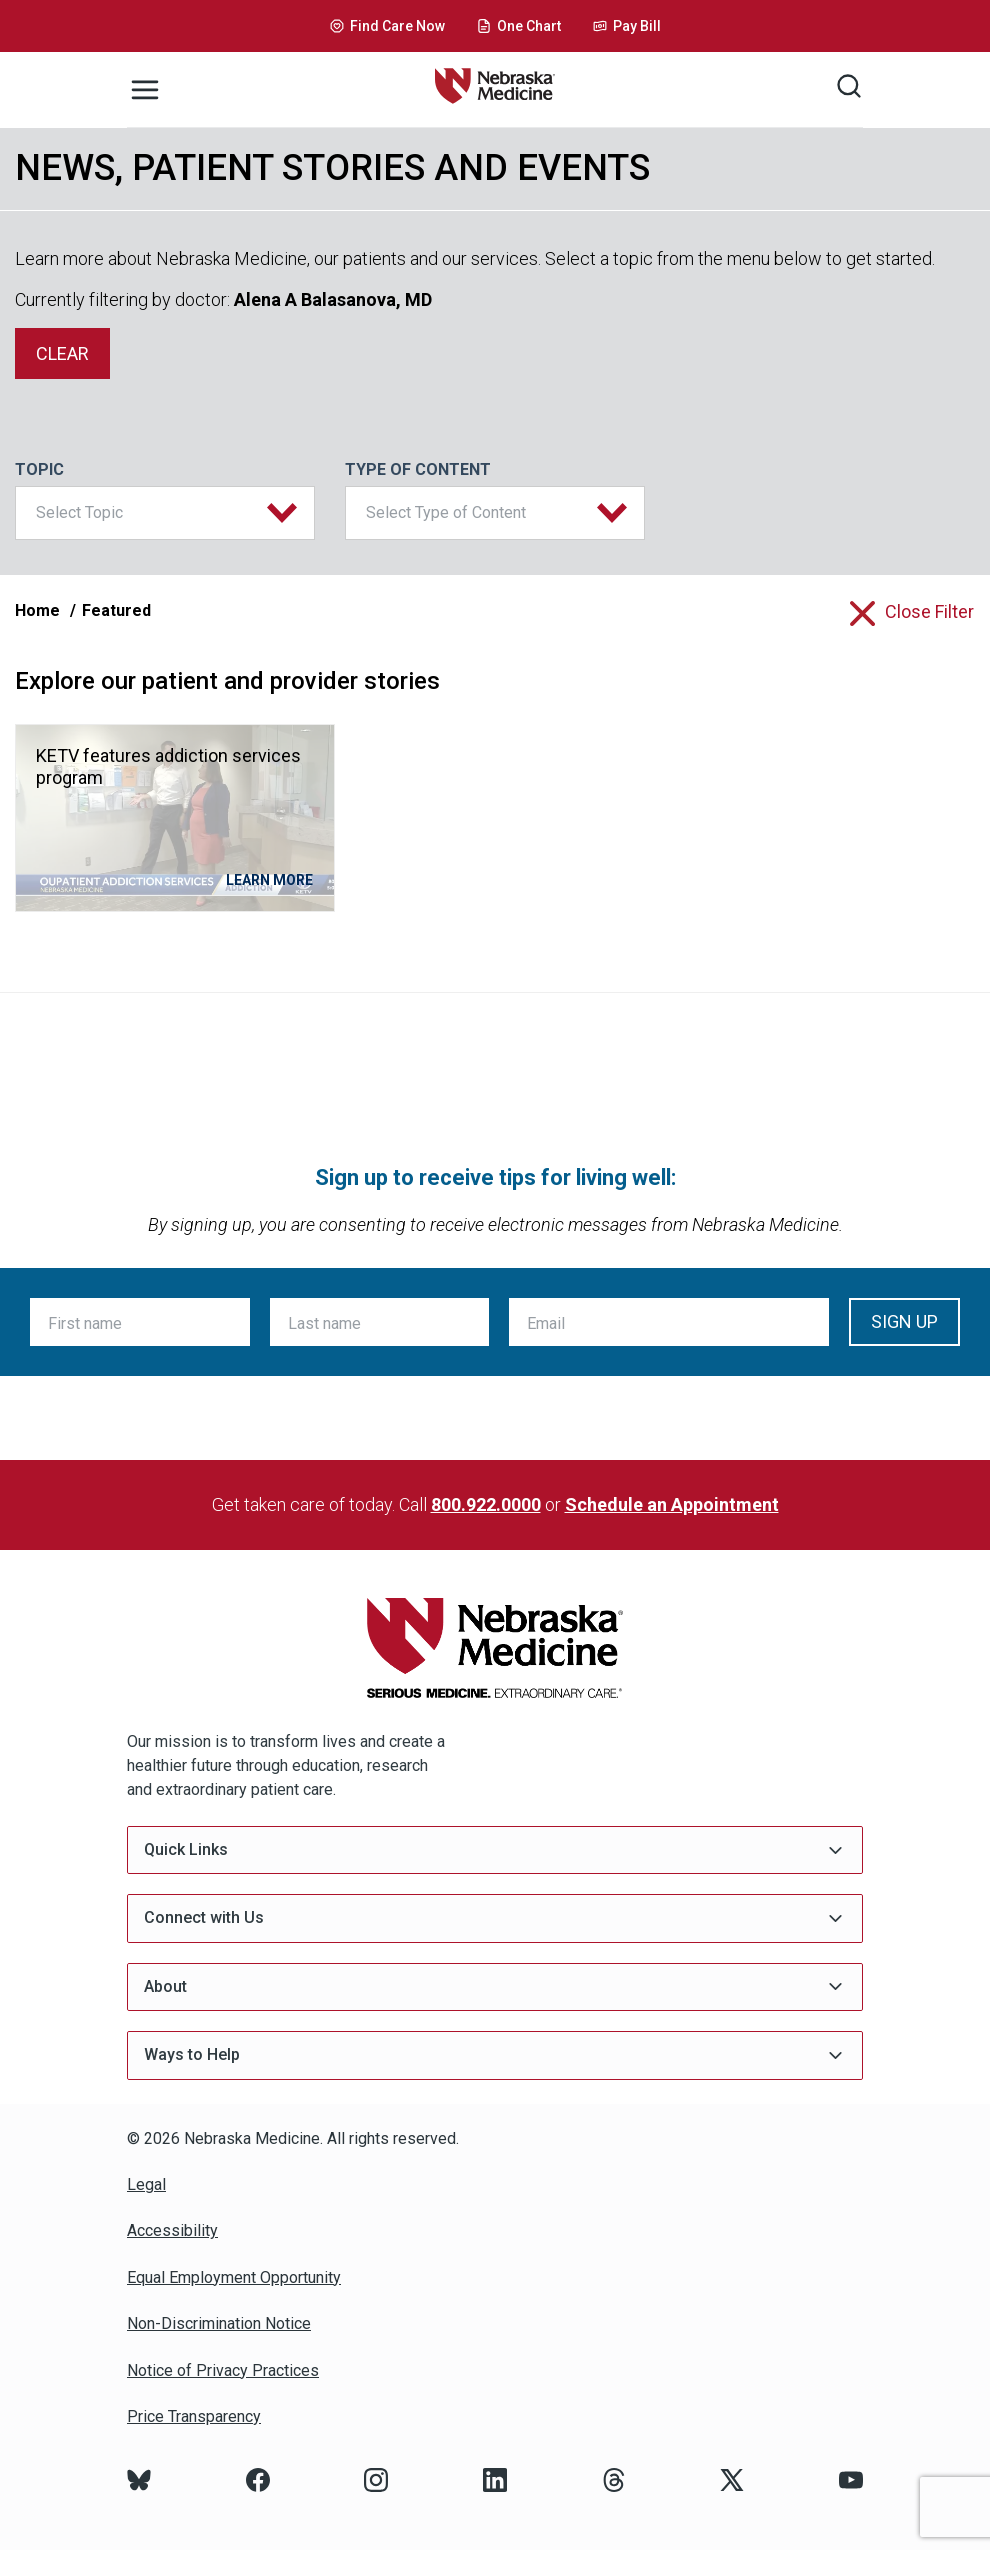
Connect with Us (495, 1918)
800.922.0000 (486, 1504)
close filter (929, 611)
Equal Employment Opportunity (234, 2277)
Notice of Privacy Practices (223, 2370)
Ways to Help (495, 2055)
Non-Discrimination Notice (219, 2323)
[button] (165, 513)
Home (37, 610)
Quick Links (495, 1850)
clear (62, 353)
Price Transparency (194, 2416)
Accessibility (172, 2230)
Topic (39, 469)
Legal (146, 2184)
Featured (116, 610)
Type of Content (418, 469)
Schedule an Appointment (672, 1504)
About (495, 1986)
